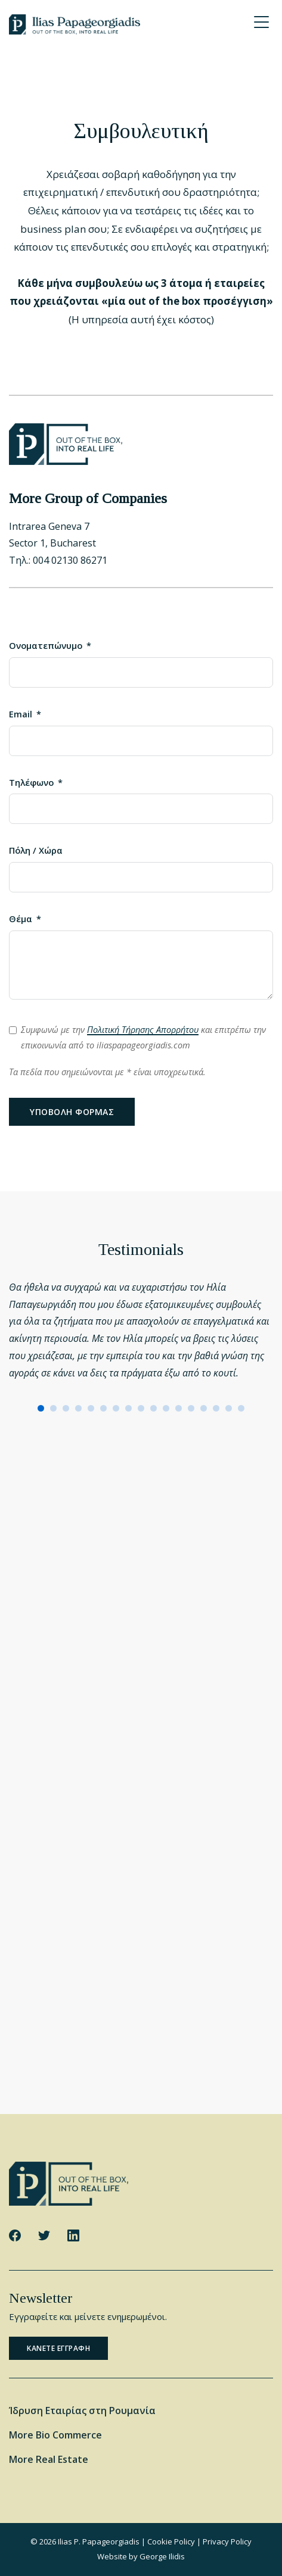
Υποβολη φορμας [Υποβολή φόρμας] (72, 1111)
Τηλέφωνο (31, 782)
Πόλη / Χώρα (36, 850)
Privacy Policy (227, 2541)
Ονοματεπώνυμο (45, 645)
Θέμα (20, 919)
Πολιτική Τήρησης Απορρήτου (143, 1029)
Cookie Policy (171, 2541)
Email (20, 714)
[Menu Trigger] (261, 22)
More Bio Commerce (55, 2434)
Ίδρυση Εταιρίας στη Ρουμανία (82, 2410)
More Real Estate (48, 2459)
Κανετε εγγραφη (58, 2348)
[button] (41, 1408)
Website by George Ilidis (141, 2556)
